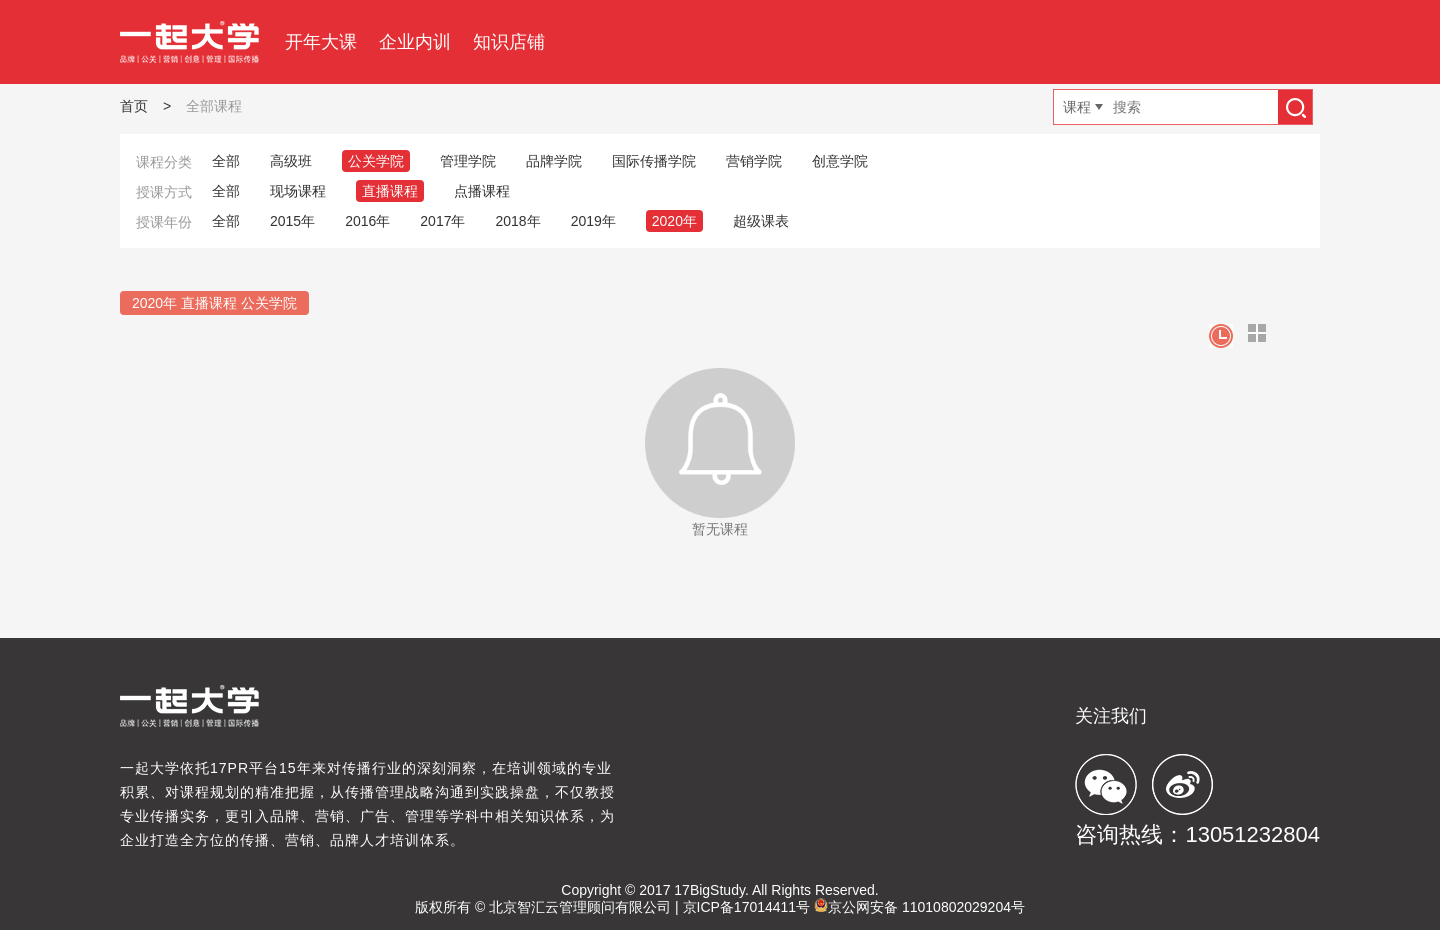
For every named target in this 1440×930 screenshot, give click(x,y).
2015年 (292, 221)
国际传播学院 (654, 161)
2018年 (517, 221)
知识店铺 (509, 42)
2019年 (593, 221)
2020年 (674, 221)
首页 (134, 106)
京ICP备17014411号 (747, 907)
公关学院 (376, 161)
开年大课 (321, 42)
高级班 (291, 161)
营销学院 (754, 161)
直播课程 (390, 191)
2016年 (367, 221)
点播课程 (482, 191)
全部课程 (214, 106)
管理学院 (468, 161)
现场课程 (298, 191)
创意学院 (840, 161)
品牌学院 (554, 161)
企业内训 (415, 42)
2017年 (442, 221)
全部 (226, 161)
